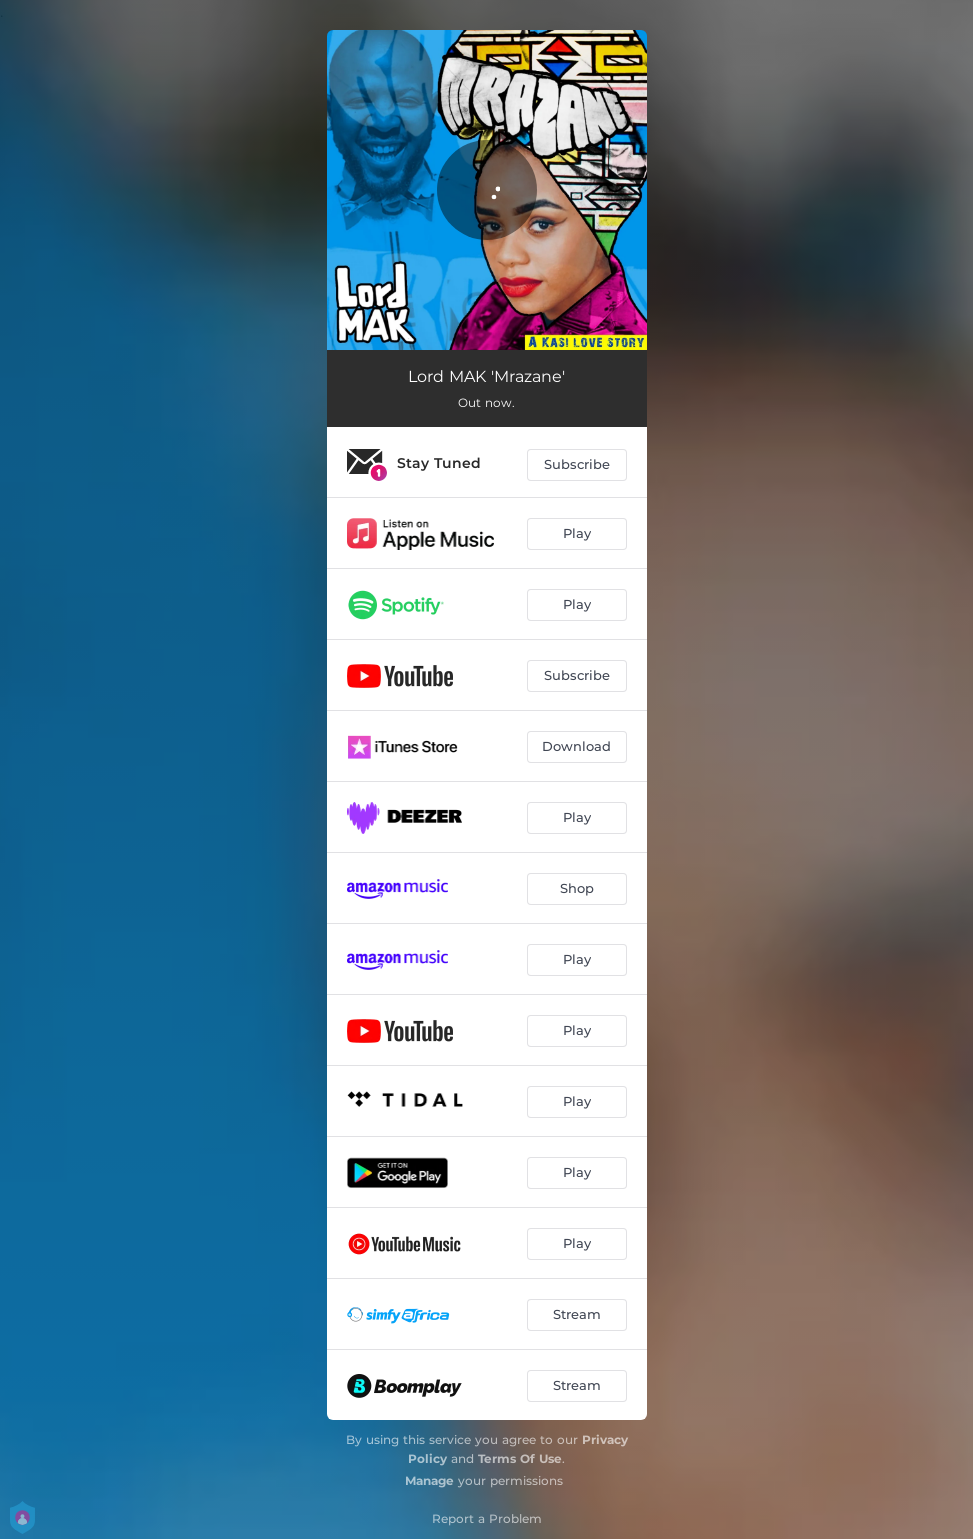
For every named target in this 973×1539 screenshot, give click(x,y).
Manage (429, 1480)
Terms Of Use (520, 1458)
